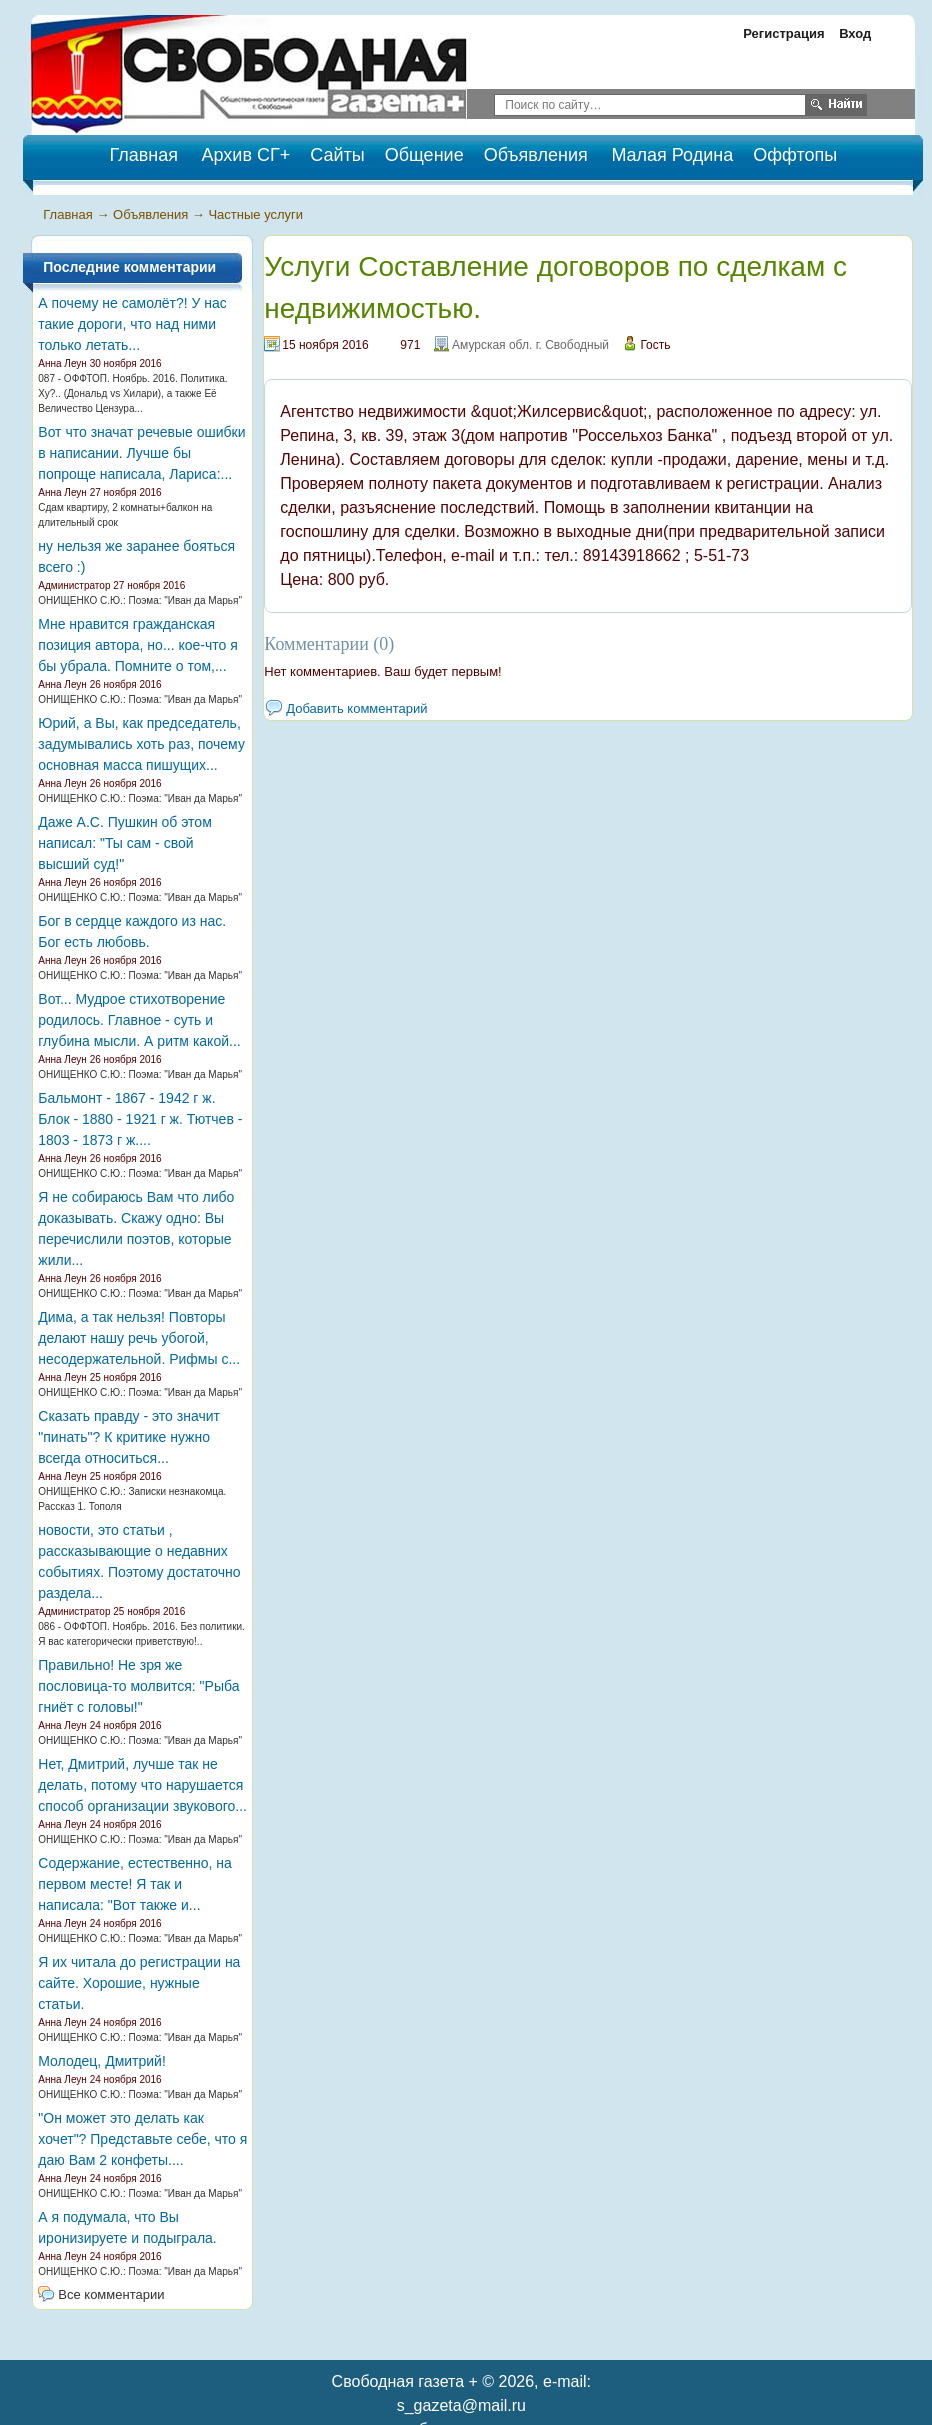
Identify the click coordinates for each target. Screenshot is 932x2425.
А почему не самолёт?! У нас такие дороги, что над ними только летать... (132, 324)
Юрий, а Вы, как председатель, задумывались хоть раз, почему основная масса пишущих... (141, 744)
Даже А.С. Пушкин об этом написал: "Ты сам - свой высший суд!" (124, 843)
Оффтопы (795, 155)
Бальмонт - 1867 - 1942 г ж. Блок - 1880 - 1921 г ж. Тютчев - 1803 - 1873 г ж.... (140, 1119)
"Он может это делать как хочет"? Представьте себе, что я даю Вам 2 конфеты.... (142, 2139)
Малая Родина (672, 155)
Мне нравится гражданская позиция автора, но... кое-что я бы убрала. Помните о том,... (137, 645)
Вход (855, 33)
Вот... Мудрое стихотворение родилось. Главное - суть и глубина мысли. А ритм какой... (139, 1020)
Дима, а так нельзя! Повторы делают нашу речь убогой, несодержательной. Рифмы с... (139, 1338)
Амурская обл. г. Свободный (530, 345)
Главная (67, 214)
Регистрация (783, 33)
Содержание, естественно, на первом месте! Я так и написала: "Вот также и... (134, 1884)
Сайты (337, 155)
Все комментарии (111, 2294)
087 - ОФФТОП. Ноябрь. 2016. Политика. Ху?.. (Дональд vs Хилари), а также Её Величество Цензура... (132, 393)
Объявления (536, 155)
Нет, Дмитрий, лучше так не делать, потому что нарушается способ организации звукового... (142, 1785)
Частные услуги (255, 214)
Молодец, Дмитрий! (102, 2061)
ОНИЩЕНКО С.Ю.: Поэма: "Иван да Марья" (140, 600)
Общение (424, 155)
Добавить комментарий (356, 708)
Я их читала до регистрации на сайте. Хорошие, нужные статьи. (139, 1983)
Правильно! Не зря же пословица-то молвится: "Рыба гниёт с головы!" (138, 1686)
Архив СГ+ (246, 155)
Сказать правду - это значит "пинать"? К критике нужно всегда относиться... (129, 1437)
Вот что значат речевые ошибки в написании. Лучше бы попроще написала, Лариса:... (141, 453)
